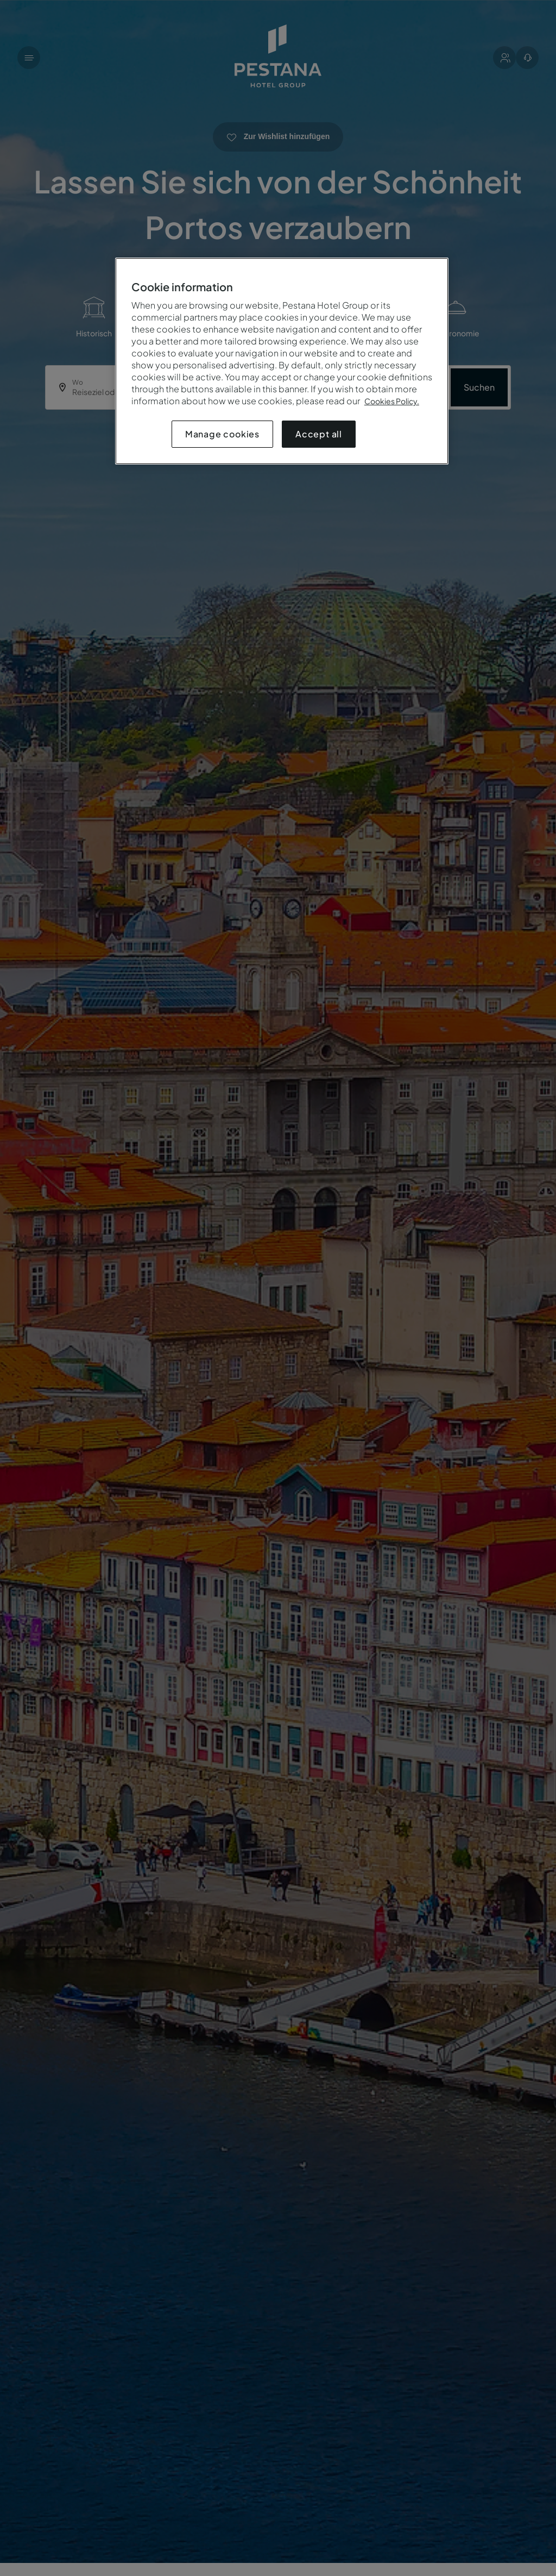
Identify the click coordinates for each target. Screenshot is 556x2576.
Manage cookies (222, 434)
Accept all (318, 434)
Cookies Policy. (391, 401)
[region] (281, 361)
